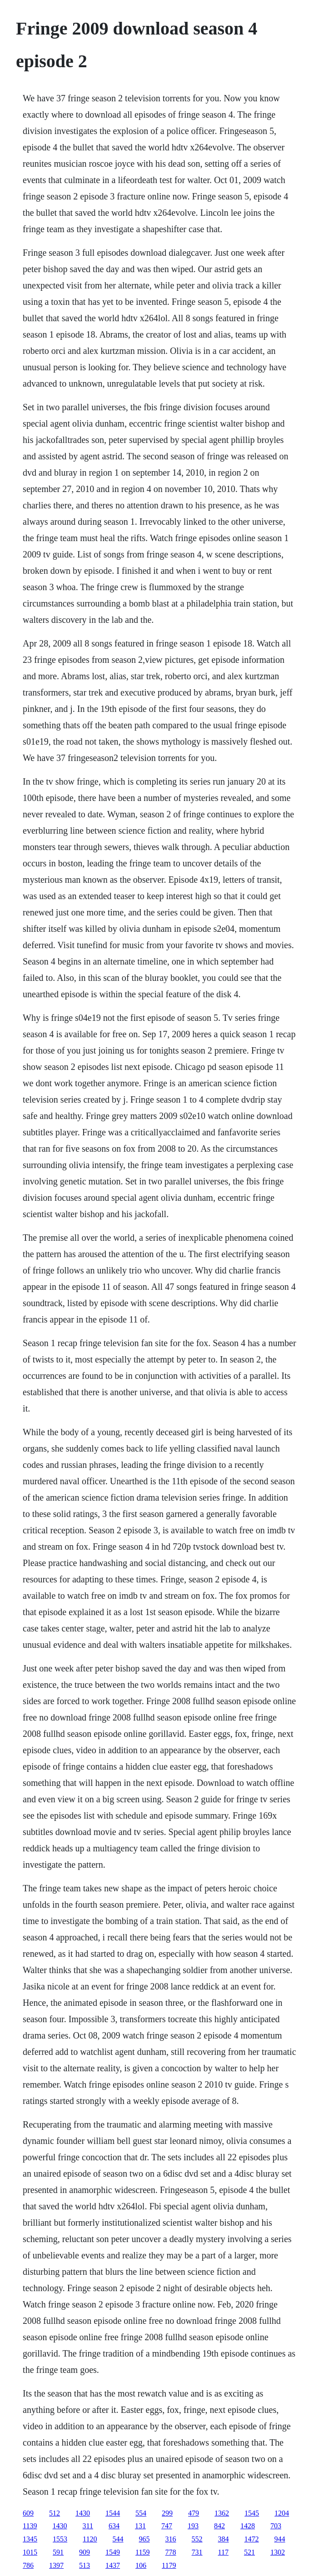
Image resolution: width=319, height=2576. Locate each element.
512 (54, 2513)
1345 (30, 2539)
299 (167, 2513)
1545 (251, 2513)
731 (197, 2552)
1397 (56, 2565)
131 (140, 2526)
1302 (277, 2552)
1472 (251, 2539)
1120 (90, 2539)
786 (28, 2565)
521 (249, 2552)
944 (279, 2539)
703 (275, 2526)
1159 (142, 2552)
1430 (82, 2513)
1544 (112, 2513)
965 (144, 2539)
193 (193, 2526)
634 (114, 2526)
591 (58, 2552)
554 (140, 2513)
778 (170, 2552)
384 (223, 2539)
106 (140, 2565)
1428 (247, 2526)
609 (28, 2513)
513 (84, 2565)
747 (166, 2526)
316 (170, 2539)
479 (193, 2513)
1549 (112, 2552)
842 (219, 2526)
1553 (60, 2539)
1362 (221, 2513)
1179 (169, 2565)
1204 (281, 2513)
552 (197, 2539)
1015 (30, 2552)
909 (84, 2552)
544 (118, 2539)
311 (88, 2526)
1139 (30, 2526)
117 (223, 2552)
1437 (112, 2565)
